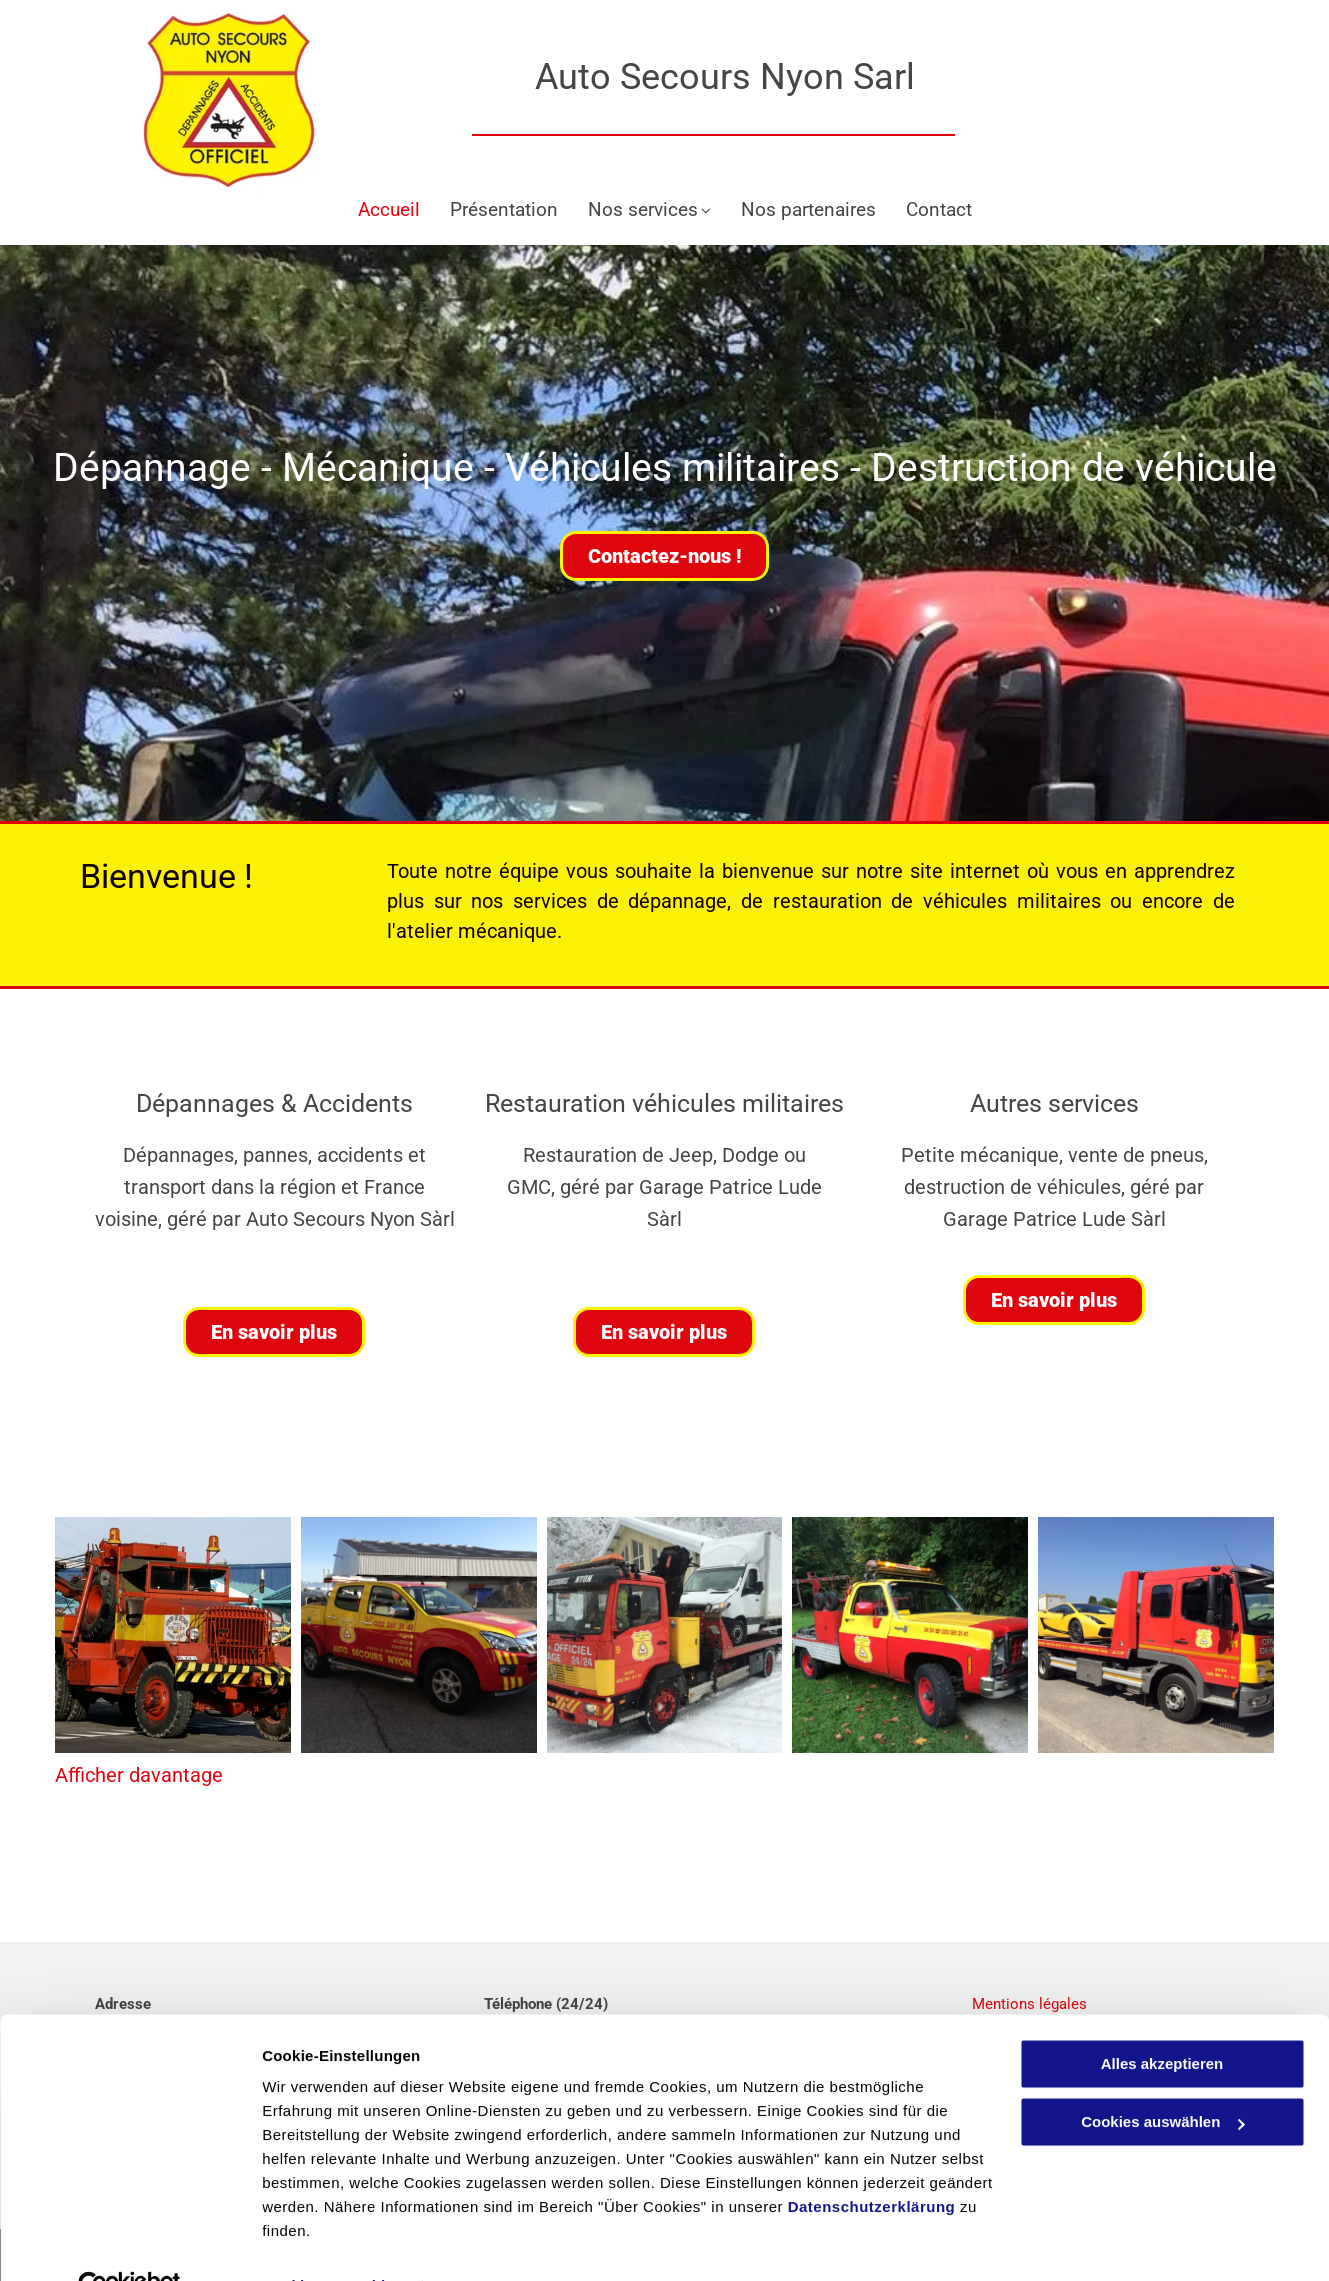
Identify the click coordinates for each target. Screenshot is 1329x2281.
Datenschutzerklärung (872, 2162)
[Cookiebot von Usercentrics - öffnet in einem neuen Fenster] (129, 2242)
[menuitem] (389, 210)
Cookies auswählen (332, 2241)
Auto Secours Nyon (685, 77)
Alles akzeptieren (1162, 2019)
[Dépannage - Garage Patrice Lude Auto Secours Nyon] (173, 1635)
